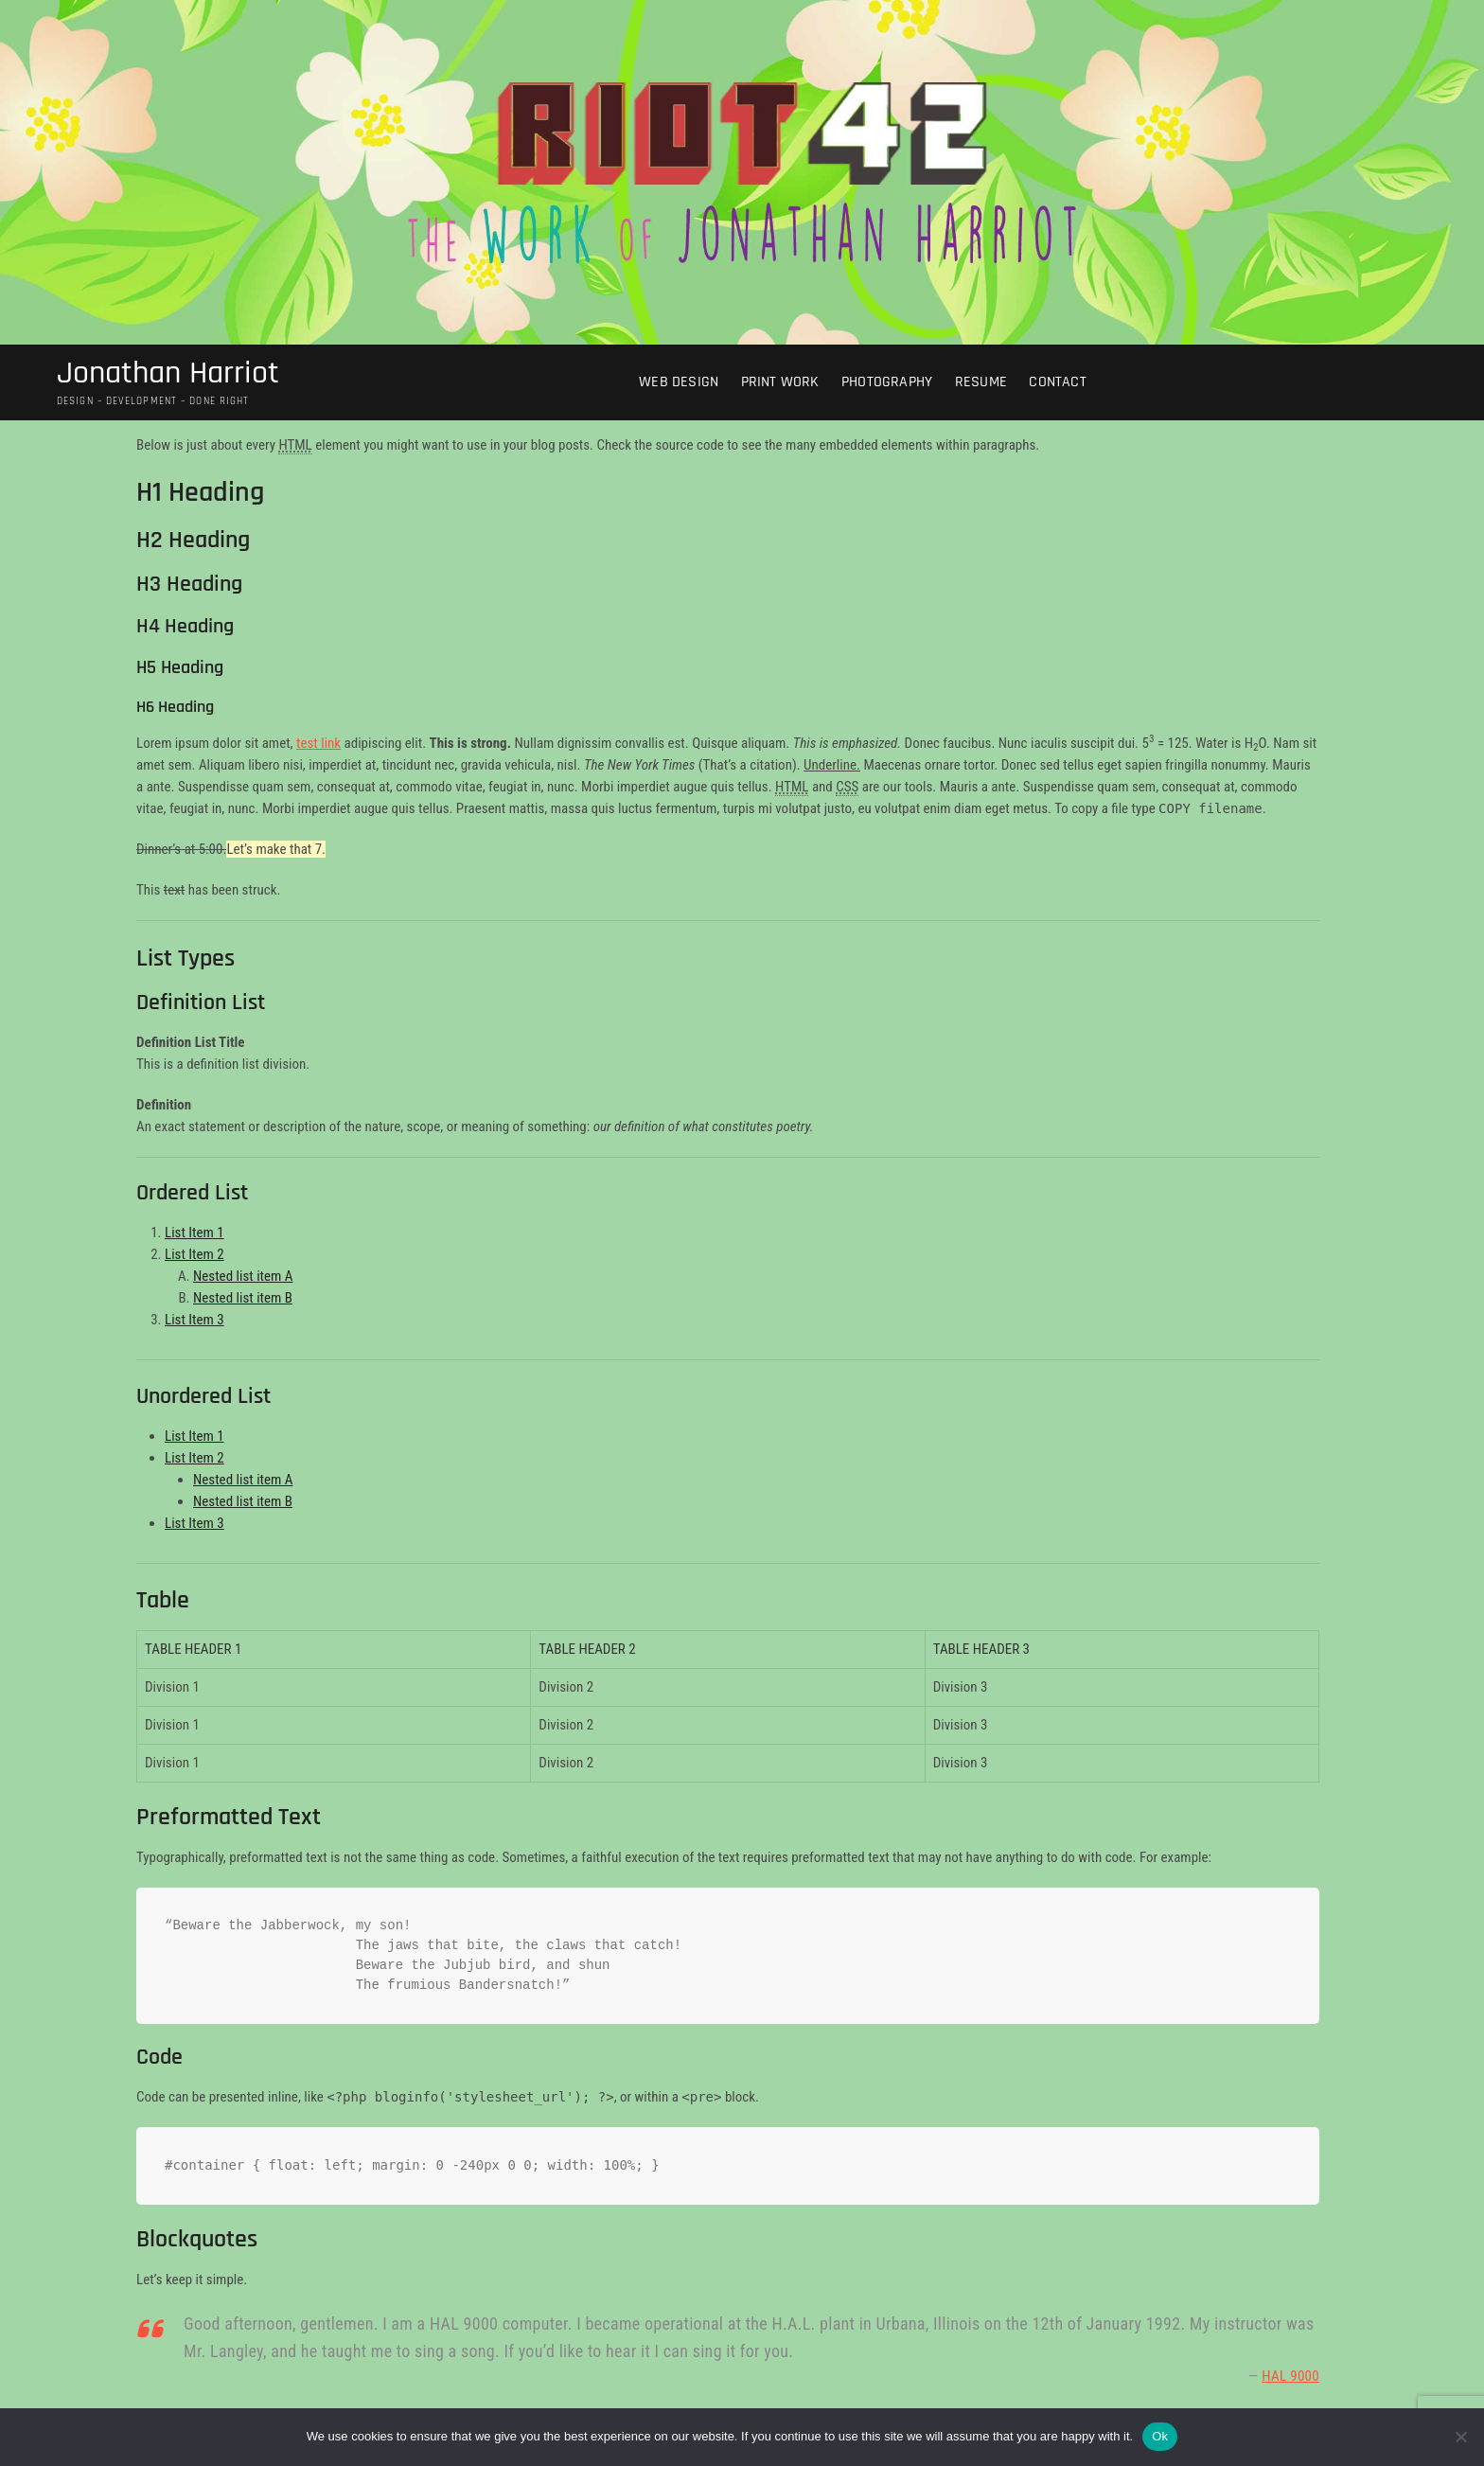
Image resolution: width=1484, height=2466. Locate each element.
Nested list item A (242, 1278)
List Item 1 (194, 1235)
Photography (894, 384)
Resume (988, 384)
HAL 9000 (1290, 2378)
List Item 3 (194, 1322)
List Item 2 (194, 1257)
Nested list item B (242, 1300)
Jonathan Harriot (175, 375)
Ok (1160, 2436)
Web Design (686, 384)
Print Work (787, 384)
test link (318, 745)
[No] (1460, 2436)
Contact (1064, 384)
